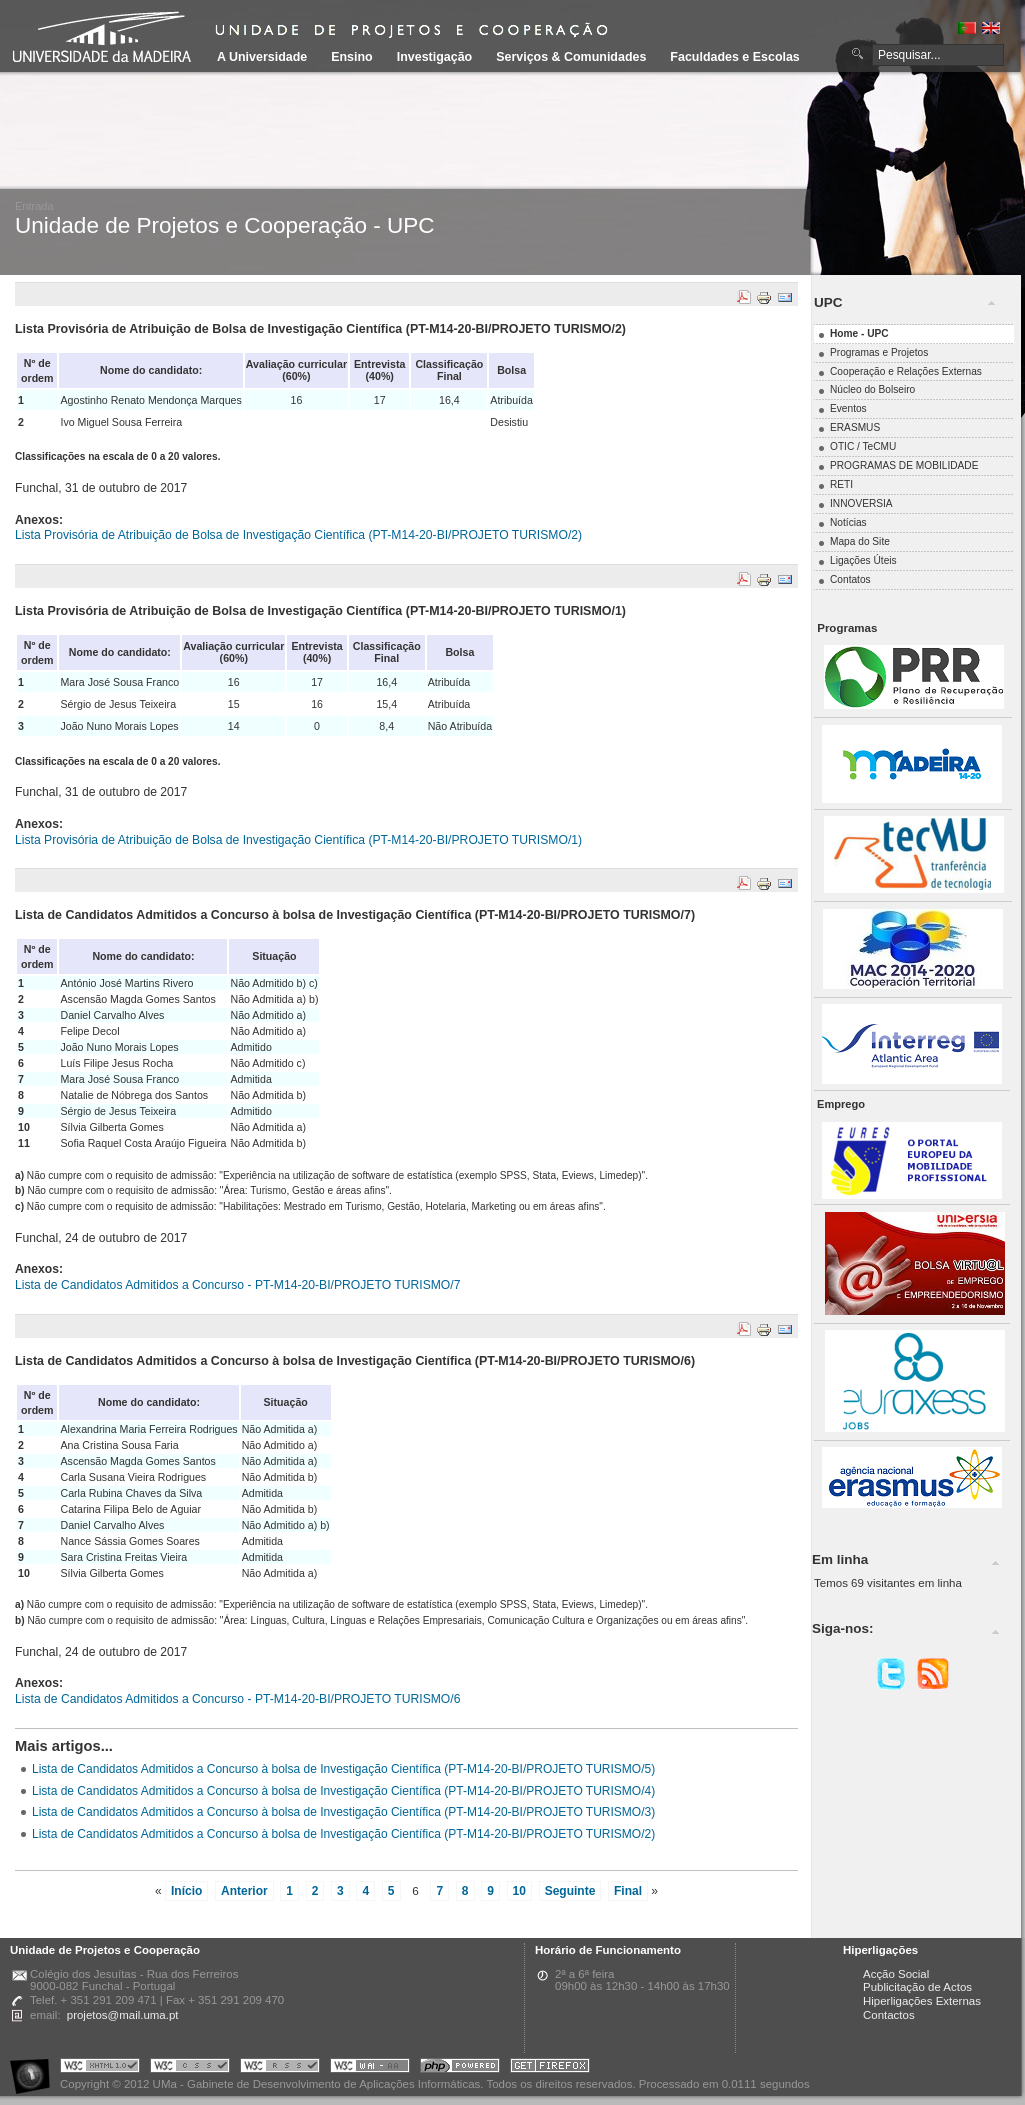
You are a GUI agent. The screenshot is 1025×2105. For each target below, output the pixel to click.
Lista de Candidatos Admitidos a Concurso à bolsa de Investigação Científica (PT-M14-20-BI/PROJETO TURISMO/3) (343, 1812)
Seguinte (570, 1891)
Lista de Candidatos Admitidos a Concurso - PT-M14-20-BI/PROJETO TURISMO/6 (237, 1699)
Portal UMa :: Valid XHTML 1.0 (100, 2068)
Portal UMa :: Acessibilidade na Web (35, 2068)
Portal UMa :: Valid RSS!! (280, 2068)
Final (628, 1891)
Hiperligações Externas (922, 2001)
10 (519, 1891)
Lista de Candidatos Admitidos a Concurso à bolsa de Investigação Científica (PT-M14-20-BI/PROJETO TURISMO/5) (343, 1769)
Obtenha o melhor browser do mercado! (550, 2068)
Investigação (434, 57)
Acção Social (896, 1974)
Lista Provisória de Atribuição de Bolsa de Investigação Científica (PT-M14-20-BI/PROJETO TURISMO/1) (298, 840)
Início (186, 1891)
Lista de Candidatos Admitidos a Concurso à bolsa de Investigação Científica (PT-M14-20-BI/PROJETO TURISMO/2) (343, 1834)
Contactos (889, 2015)
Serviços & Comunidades (571, 57)
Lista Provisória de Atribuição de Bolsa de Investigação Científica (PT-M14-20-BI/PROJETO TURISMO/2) (298, 535)
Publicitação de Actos (917, 1987)
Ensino (352, 57)
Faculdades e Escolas (734, 57)
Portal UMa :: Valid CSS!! (190, 2068)
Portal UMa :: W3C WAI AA (370, 2068)
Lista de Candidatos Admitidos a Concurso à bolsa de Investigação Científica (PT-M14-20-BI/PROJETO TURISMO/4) (343, 1791)
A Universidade (262, 57)
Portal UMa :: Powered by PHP (460, 2068)
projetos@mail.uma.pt (123, 2015)
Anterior (244, 1891)
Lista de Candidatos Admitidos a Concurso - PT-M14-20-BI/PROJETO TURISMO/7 (237, 1285)
